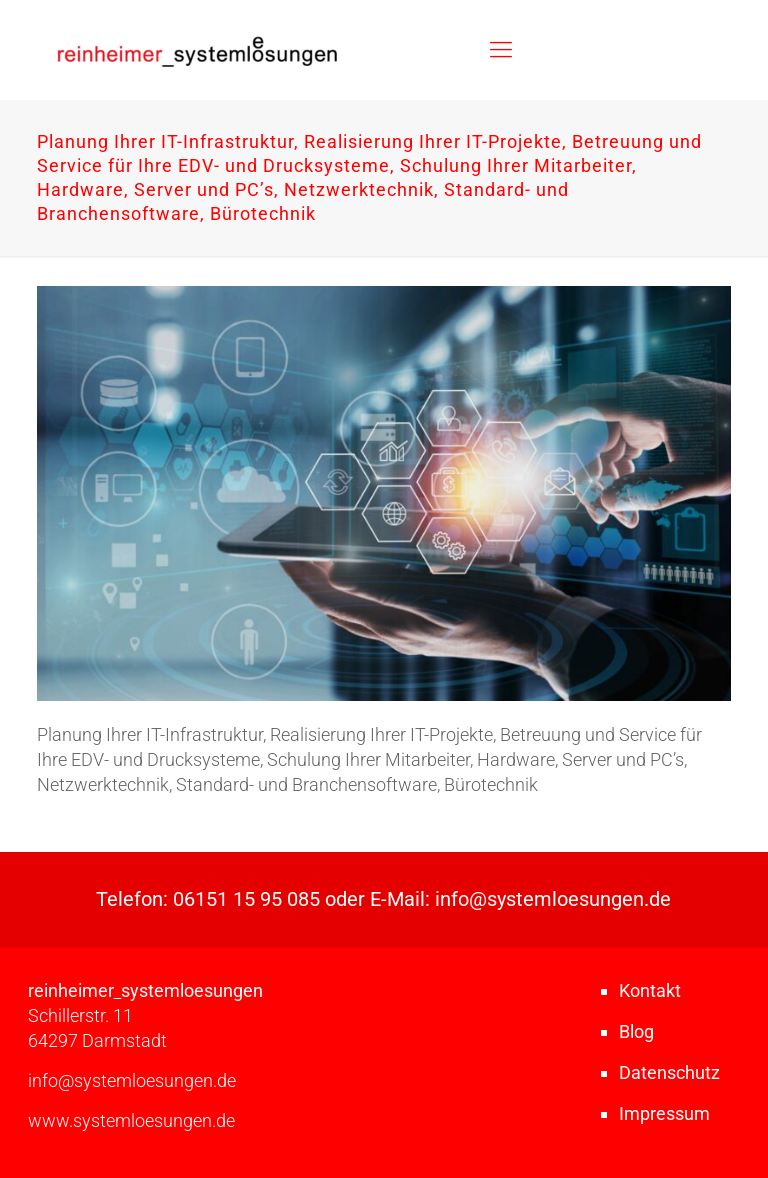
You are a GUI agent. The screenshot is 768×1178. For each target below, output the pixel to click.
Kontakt (650, 990)
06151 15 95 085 (246, 899)
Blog (636, 1031)
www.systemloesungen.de (131, 1120)
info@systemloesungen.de (553, 899)
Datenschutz (669, 1072)
